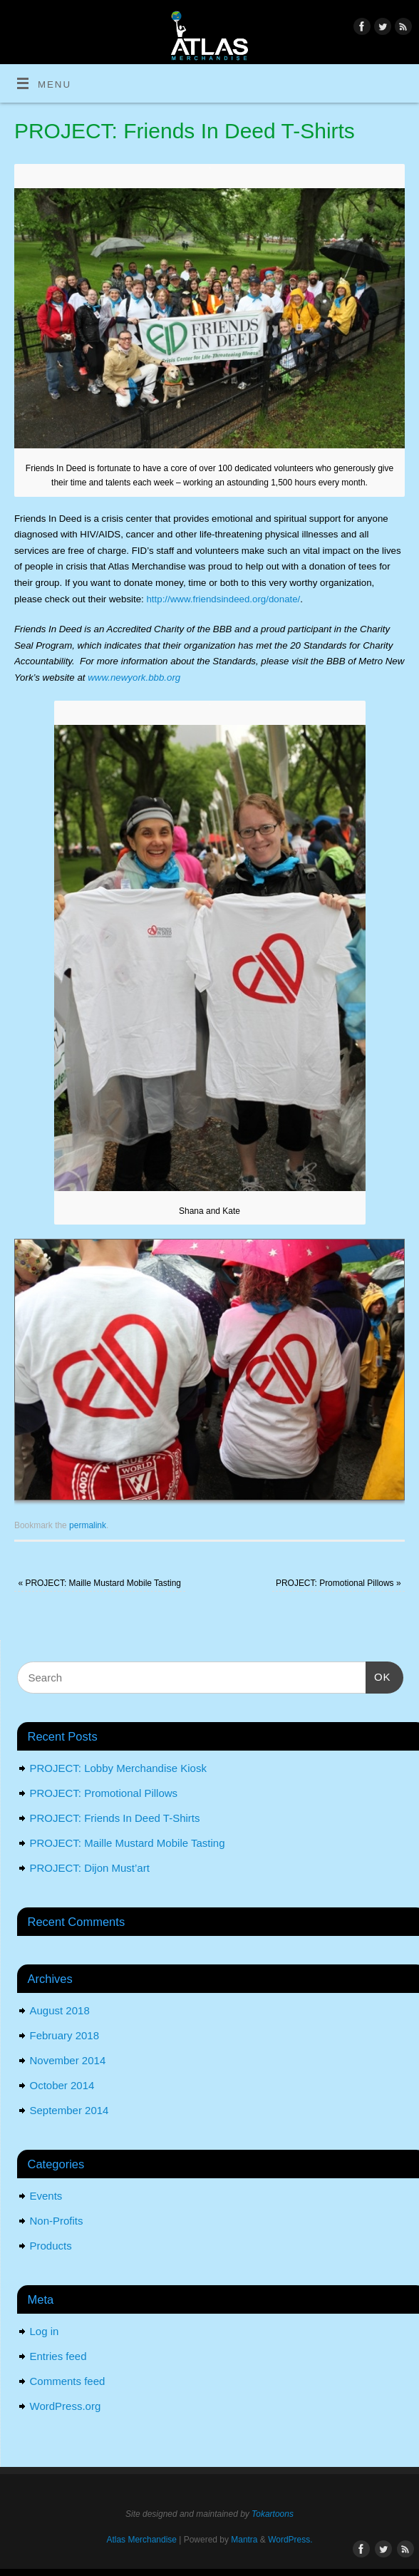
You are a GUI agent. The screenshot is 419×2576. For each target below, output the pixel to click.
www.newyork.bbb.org (134, 677)
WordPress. (290, 2540)
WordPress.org (65, 2406)
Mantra (244, 2540)
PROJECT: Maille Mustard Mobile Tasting (99, 1583)
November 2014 (68, 2060)
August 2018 (60, 2010)
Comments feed (67, 2381)
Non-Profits (56, 2221)
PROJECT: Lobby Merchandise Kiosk (118, 1768)
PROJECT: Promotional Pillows (338, 1583)
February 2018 (65, 2035)
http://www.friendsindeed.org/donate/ (223, 599)
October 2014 (62, 2085)
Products (51, 2246)
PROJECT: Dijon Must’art (90, 1868)
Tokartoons (273, 2514)
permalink (87, 1525)
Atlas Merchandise (142, 2540)
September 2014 (69, 2110)
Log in (44, 2331)
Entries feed (58, 2356)
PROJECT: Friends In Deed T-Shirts (115, 1818)
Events (46, 2196)
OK (378, 1675)
